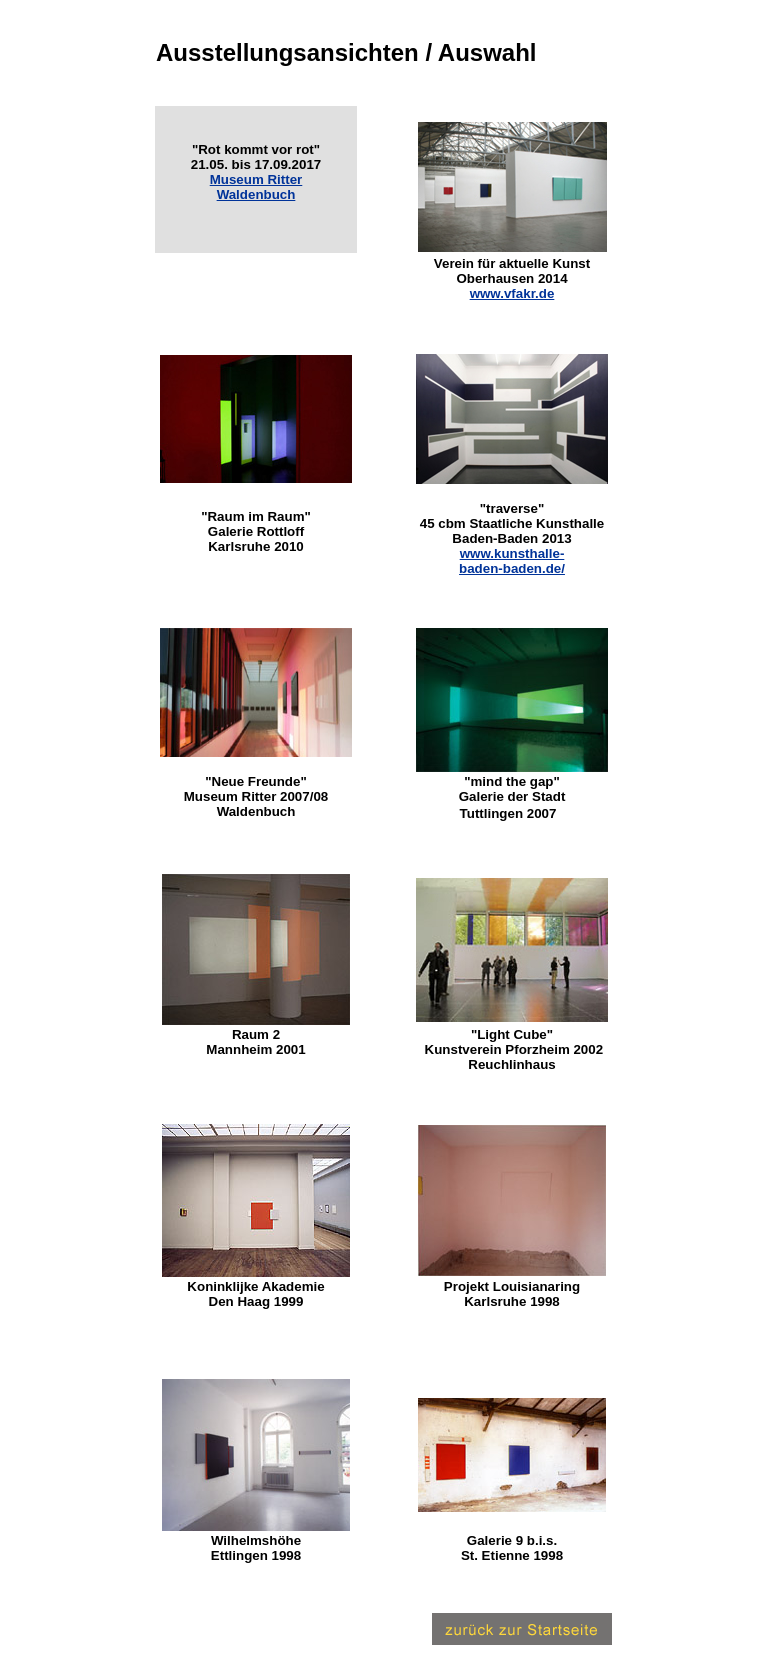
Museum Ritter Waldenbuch (256, 187)
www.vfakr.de (512, 293)
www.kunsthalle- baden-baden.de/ (512, 561)
